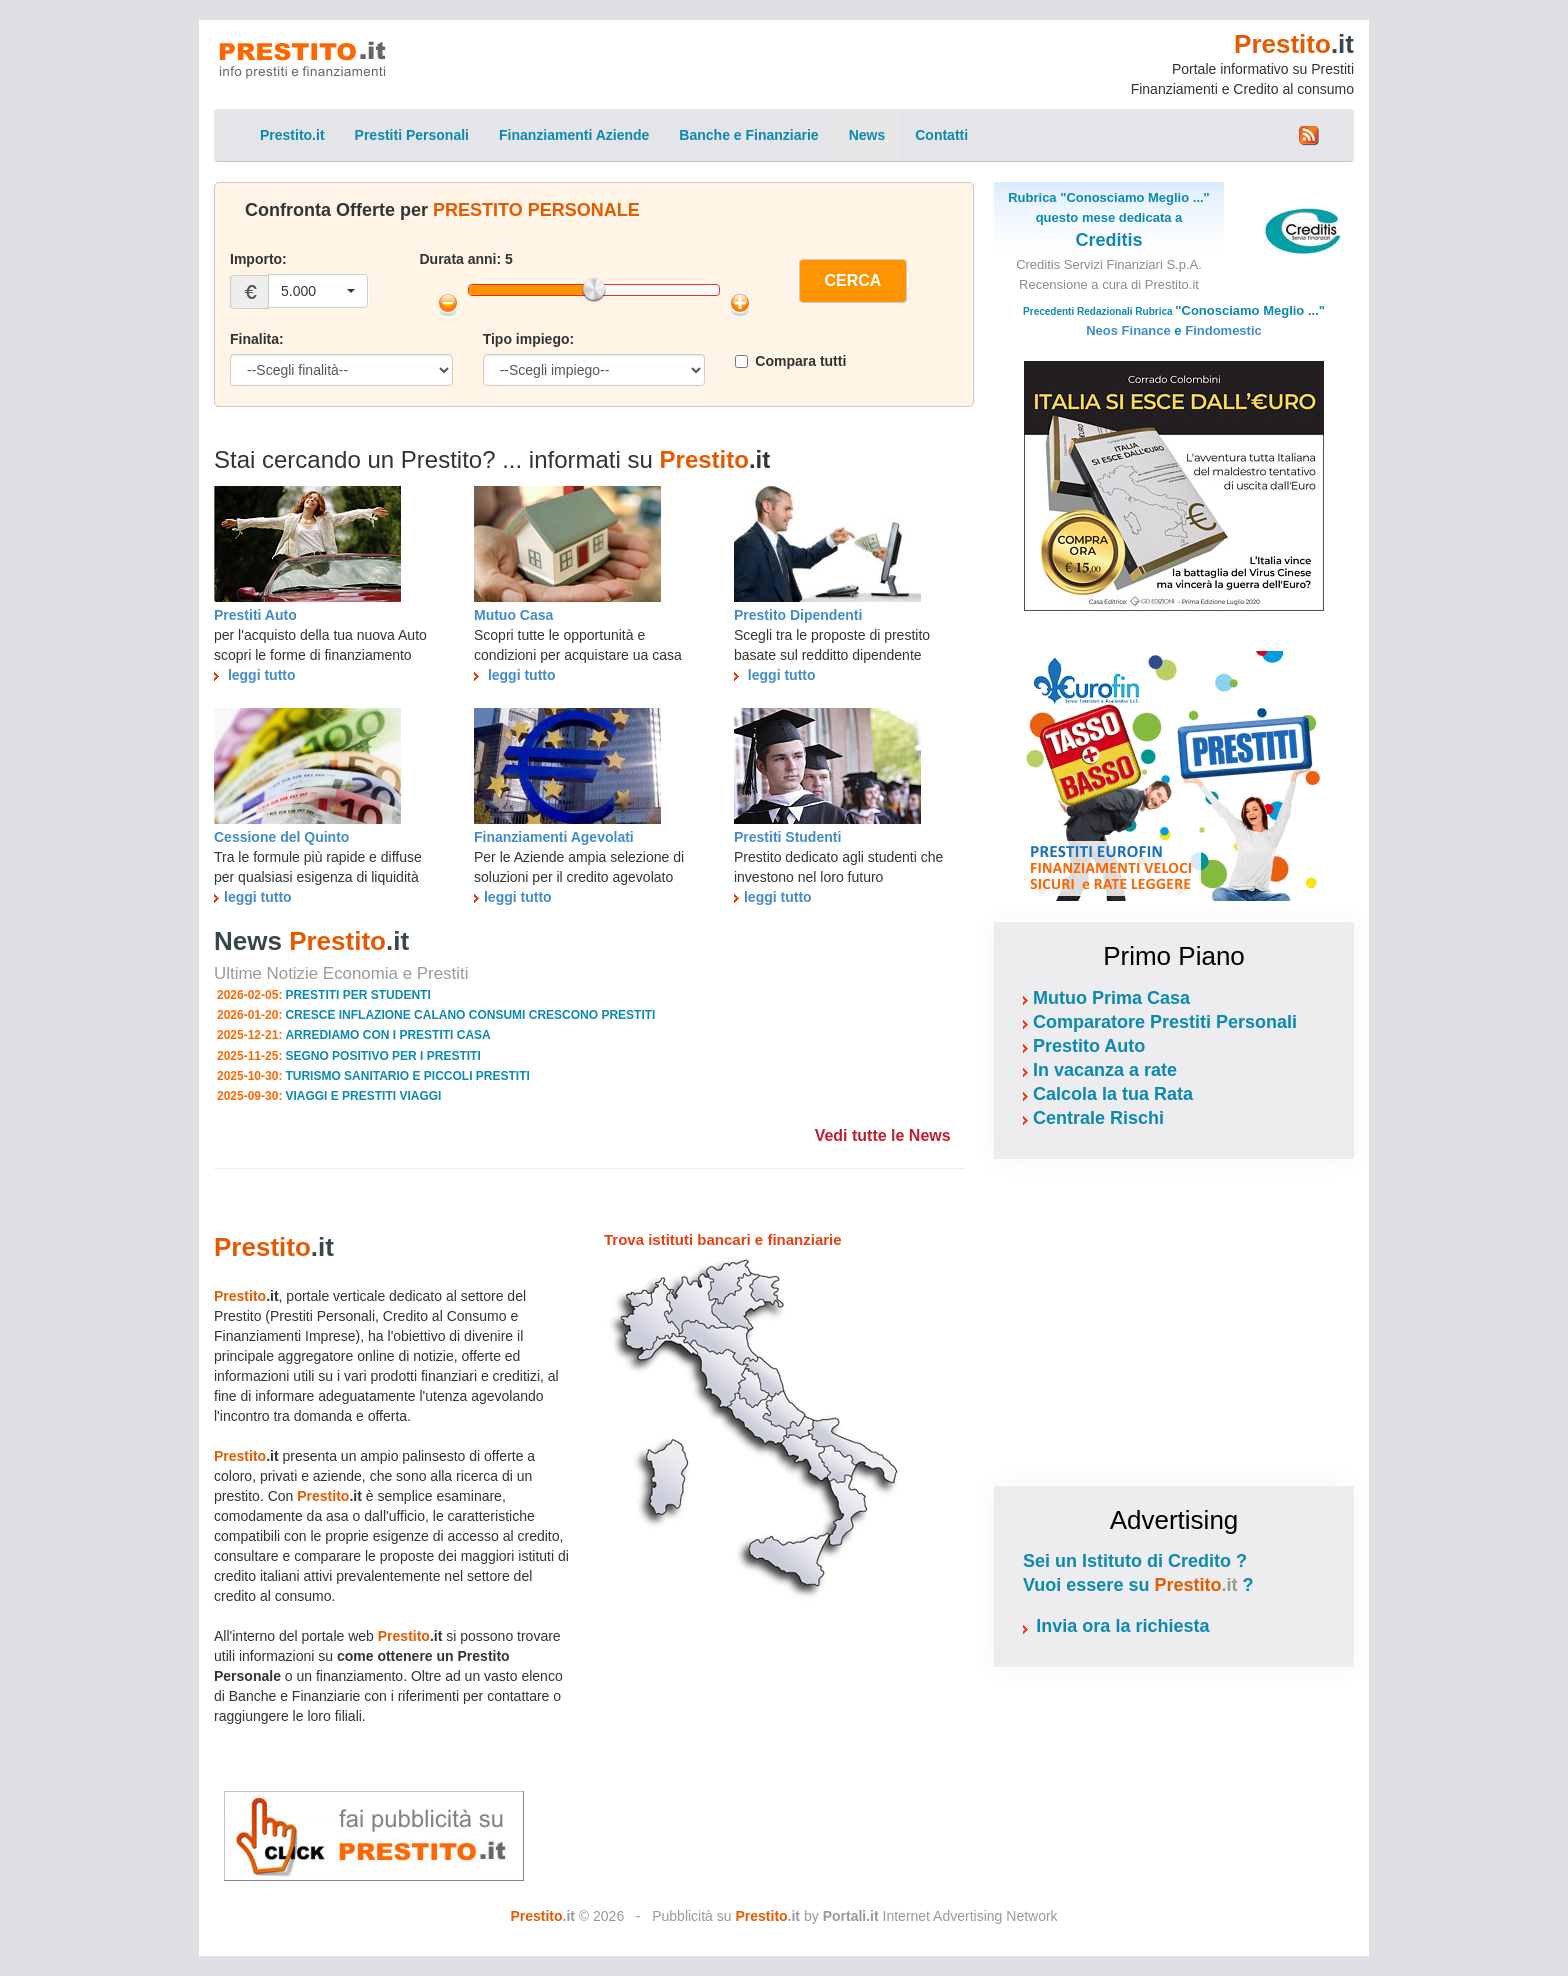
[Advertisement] (1174, 1320)
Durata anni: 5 (466, 259)
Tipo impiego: (529, 339)
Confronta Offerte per (442, 210)
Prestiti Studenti (787, 837)
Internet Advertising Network (940, 1916)
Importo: (258, 259)
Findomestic (1223, 330)
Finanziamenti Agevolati (554, 837)
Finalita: (257, 339)
